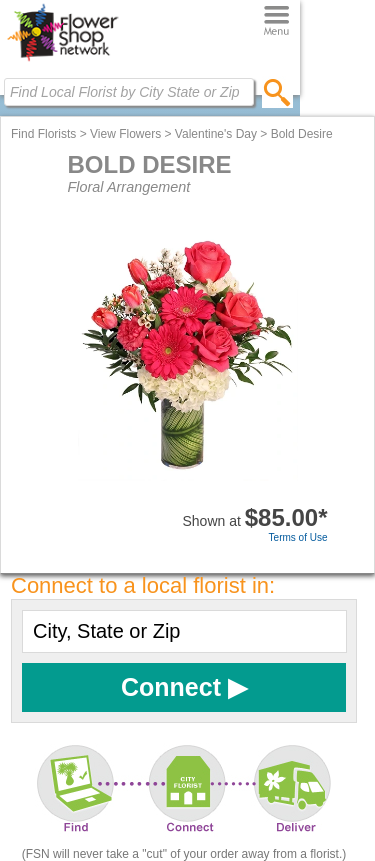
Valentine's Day (216, 134)
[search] (277, 92)
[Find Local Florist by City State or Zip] (129, 92)
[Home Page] (62, 61)
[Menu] (276, 21)
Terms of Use (298, 537)
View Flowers (125, 134)
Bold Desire (302, 134)
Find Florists (43, 134)
